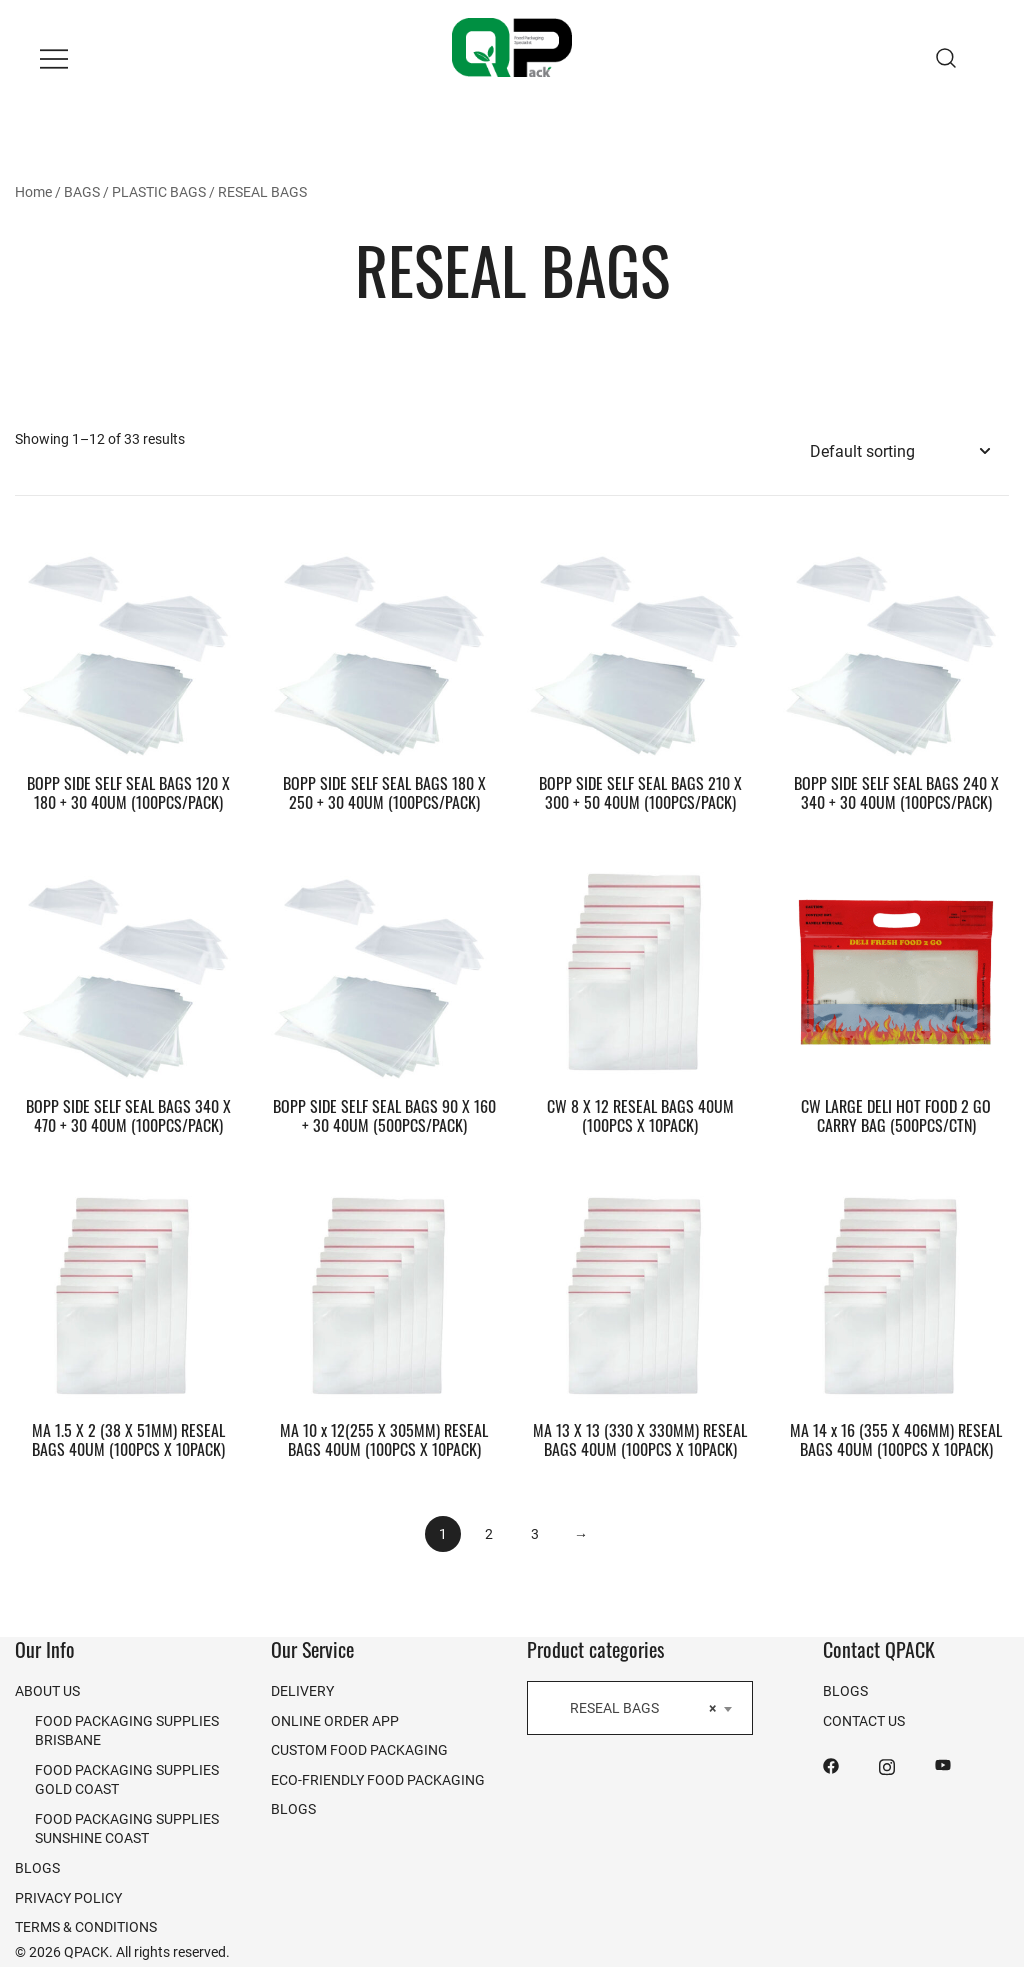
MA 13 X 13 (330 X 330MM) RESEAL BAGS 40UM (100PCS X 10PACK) (640, 1439)
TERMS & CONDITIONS (86, 1926)
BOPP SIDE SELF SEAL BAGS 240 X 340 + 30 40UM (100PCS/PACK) (896, 792)
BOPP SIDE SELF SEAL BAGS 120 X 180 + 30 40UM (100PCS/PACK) (128, 792)
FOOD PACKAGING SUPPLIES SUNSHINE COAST (127, 1828)
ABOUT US (47, 1690)
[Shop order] (899, 451)
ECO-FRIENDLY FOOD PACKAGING (378, 1779)
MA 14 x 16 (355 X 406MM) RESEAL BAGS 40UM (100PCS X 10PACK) (896, 1439)
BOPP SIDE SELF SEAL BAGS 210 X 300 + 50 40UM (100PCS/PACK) (640, 792)
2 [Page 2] (489, 1533)
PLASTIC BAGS (159, 191)
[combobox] (640, 1708)
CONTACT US (864, 1720)
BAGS (82, 191)
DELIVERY (302, 1690)
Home (33, 191)
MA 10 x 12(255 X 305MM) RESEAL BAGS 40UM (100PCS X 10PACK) (384, 1439)
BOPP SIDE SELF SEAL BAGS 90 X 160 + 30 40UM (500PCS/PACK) (384, 1115)
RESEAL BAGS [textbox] (634, 1708)
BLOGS (37, 1867)
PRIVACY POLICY (68, 1897)
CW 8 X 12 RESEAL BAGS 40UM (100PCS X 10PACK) (640, 1115)
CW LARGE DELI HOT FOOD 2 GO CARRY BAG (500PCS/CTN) (896, 1115)
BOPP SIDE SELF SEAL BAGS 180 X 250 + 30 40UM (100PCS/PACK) (384, 792)
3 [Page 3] (535, 1533)
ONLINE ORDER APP (335, 1720)
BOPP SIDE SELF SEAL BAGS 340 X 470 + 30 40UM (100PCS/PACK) (128, 1115)
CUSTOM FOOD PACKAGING (359, 1749)
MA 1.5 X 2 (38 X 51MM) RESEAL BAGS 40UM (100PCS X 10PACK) (128, 1439)
